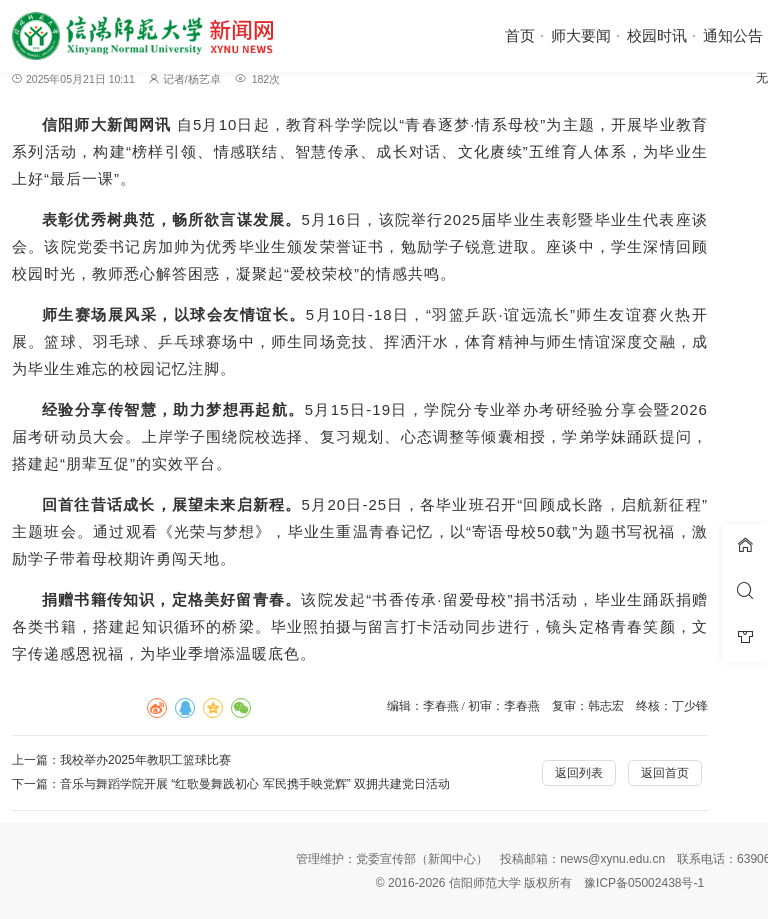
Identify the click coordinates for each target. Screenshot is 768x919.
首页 (520, 35)
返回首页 (665, 773)
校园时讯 (657, 35)
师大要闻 (581, 35)
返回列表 (579, 773)
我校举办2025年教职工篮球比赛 (145, 760)
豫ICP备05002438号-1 (644, 883)
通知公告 (733, 35)
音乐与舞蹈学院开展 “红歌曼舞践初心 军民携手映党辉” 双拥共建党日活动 (255, 784)
